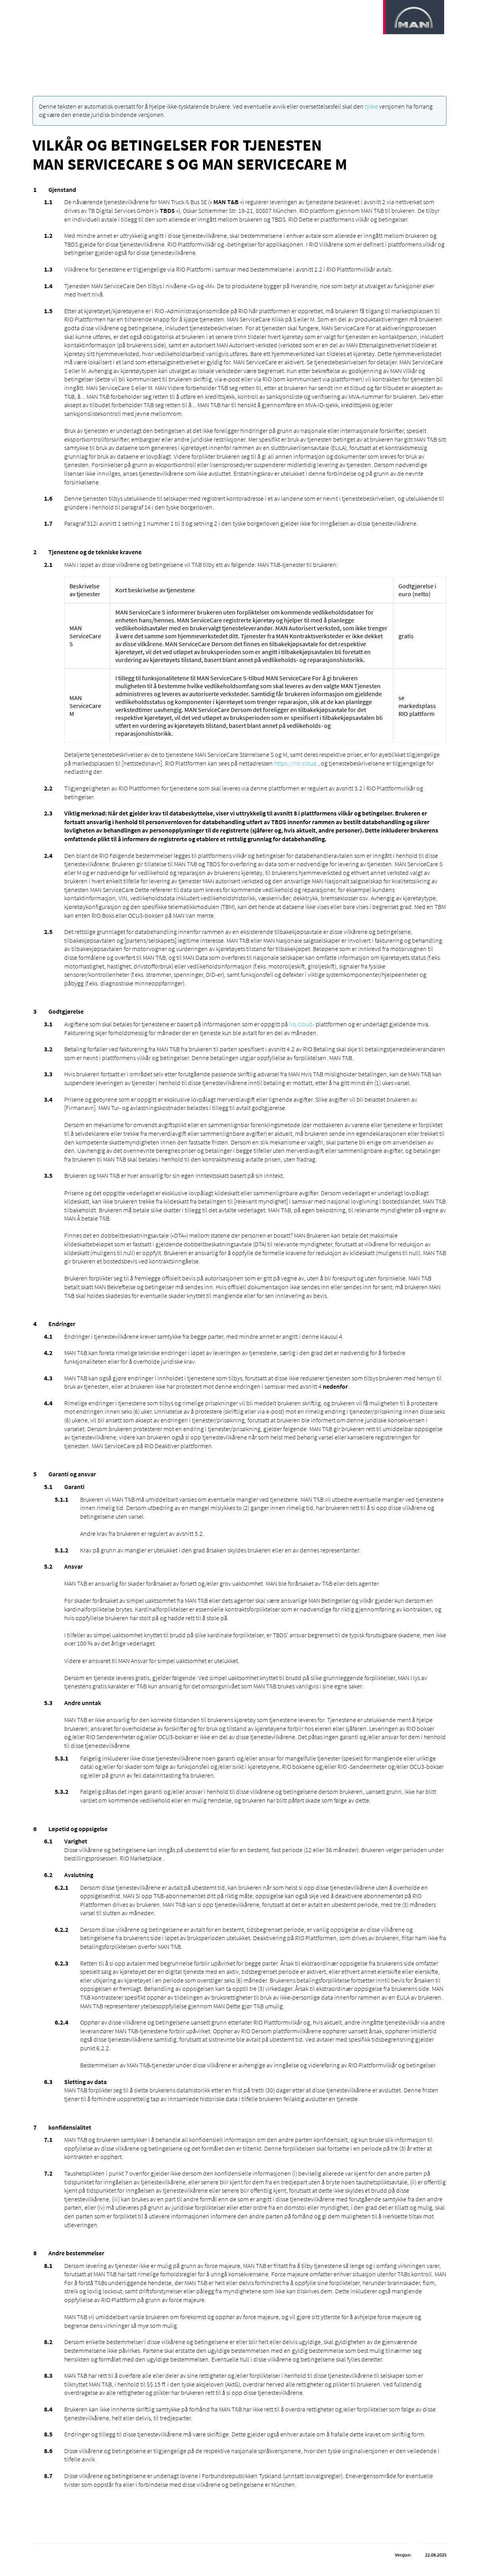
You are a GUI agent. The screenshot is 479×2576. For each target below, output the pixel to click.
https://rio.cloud (295, 763)
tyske (371, 106)
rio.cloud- (301, 1024)
